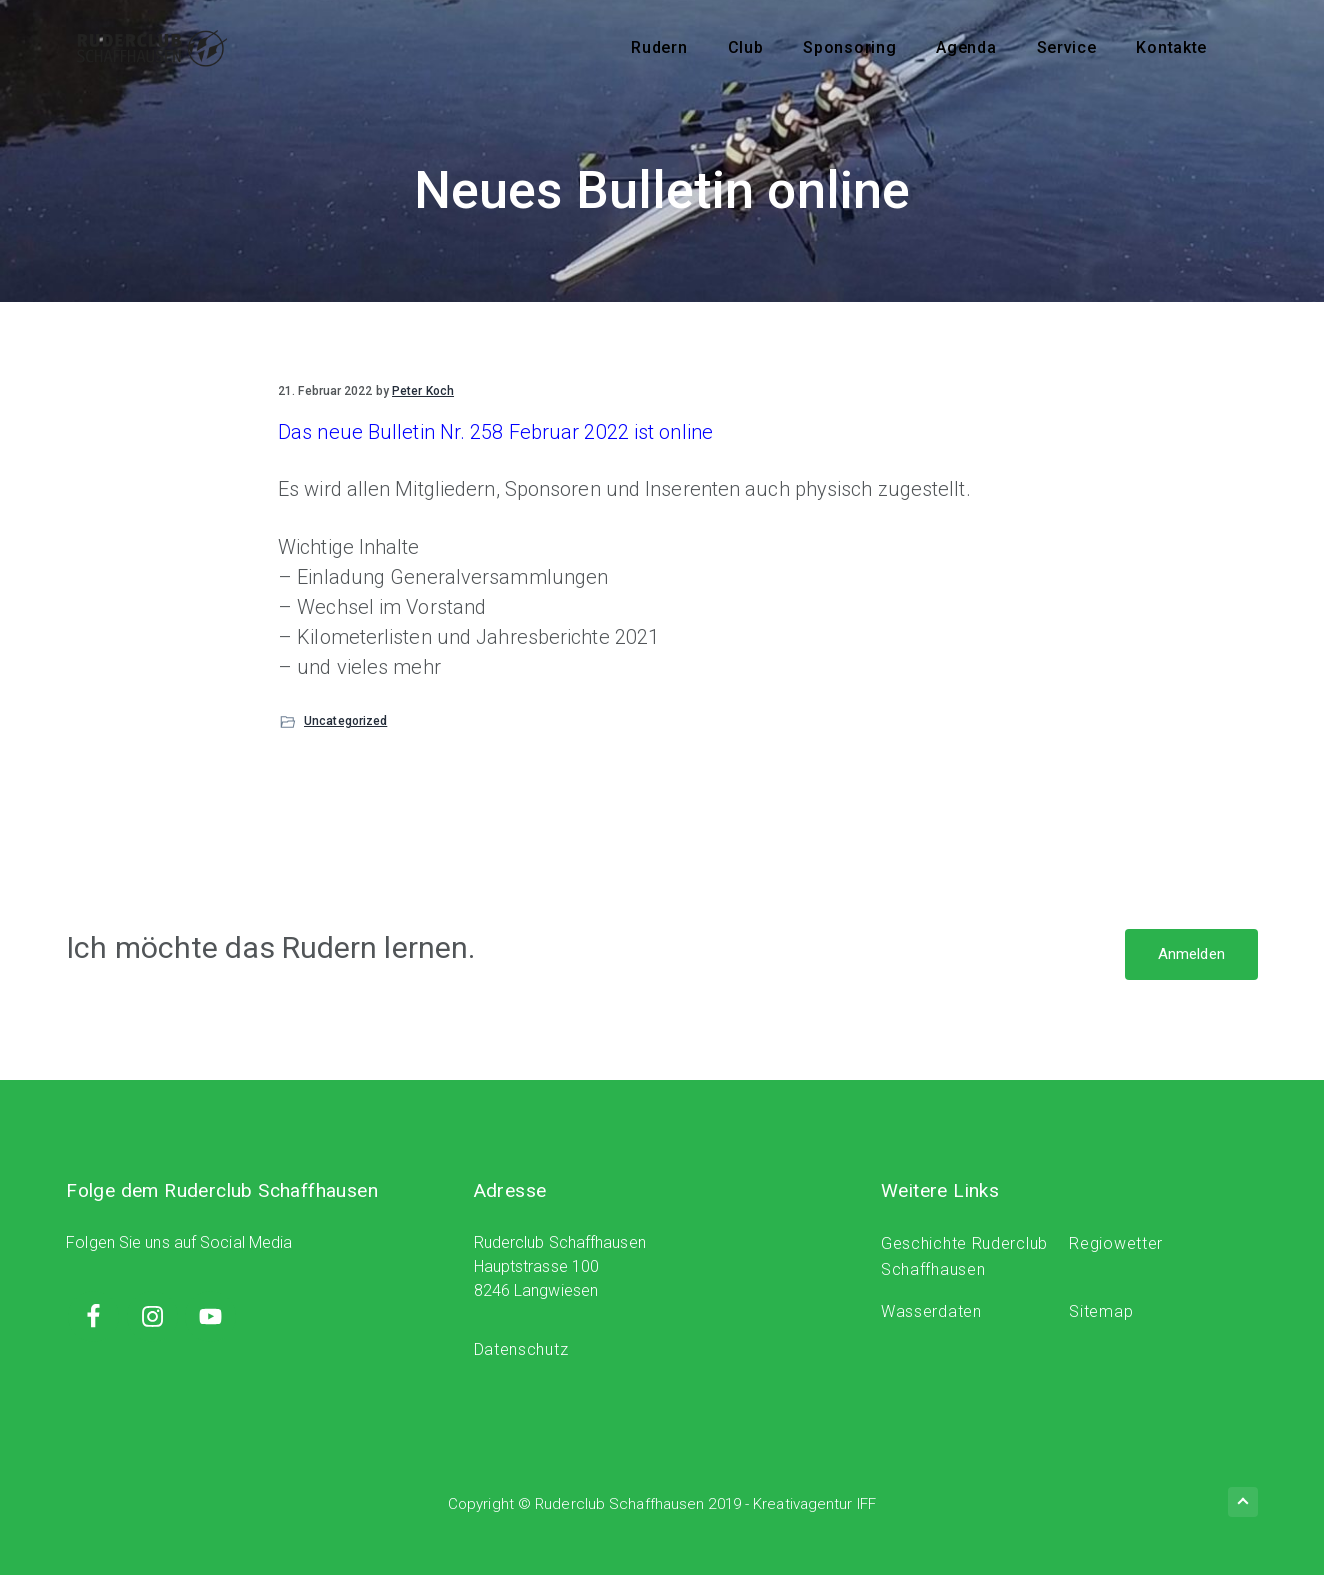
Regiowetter (1116, 1243)
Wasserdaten (931, 1311)
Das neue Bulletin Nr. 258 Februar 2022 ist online (495, 432)
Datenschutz (521, 1349)
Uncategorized (345, 721)
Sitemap (1101, 1311)
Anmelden (1191, 954)
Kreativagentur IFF (814, 1504)
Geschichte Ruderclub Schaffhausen (964, 1256)
